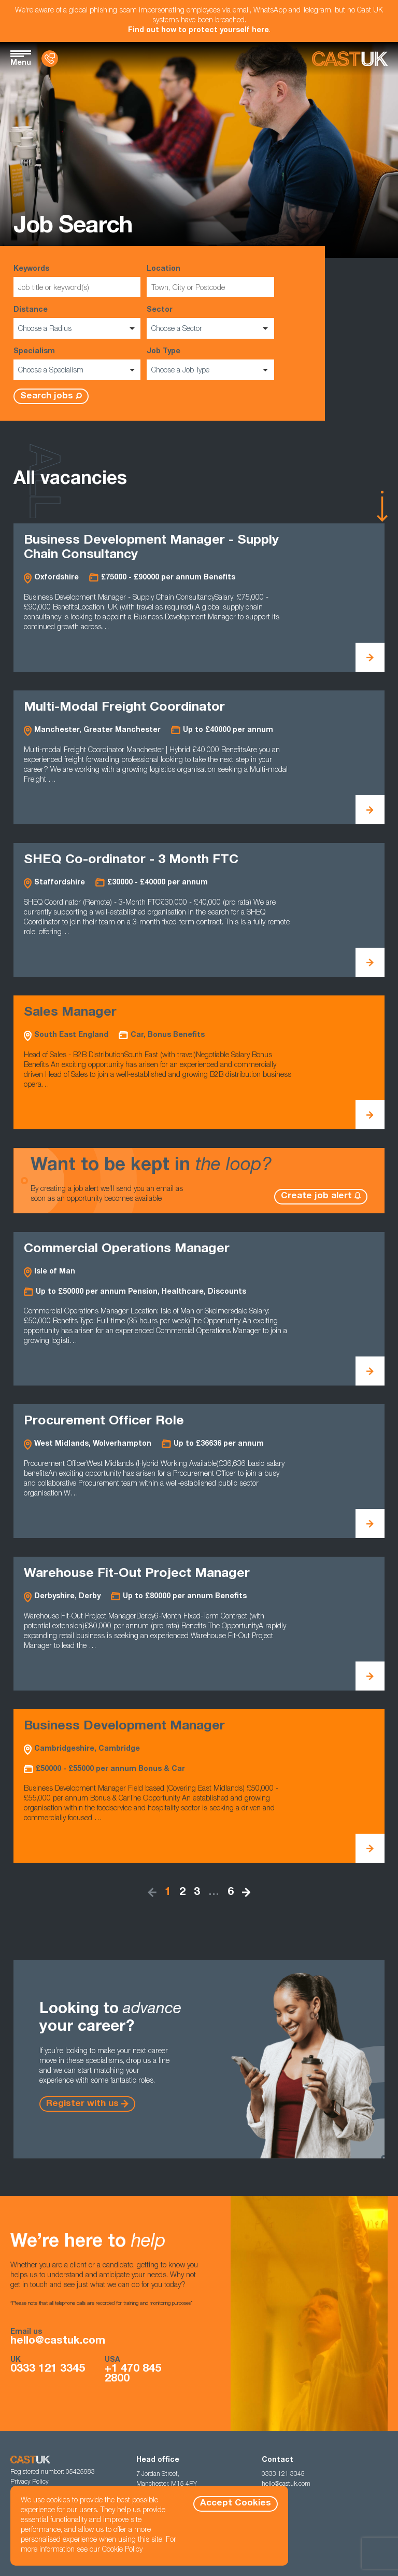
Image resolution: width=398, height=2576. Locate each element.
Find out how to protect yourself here (198, 30)
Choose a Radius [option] (45, 329)
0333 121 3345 (47, 2369)
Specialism (76, 364)
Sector (210, 323)
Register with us (82, 2104)
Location (210, 281)
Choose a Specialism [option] (50, 371)
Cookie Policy (122, 2550)
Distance (76, 323)
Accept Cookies (235, 2503)
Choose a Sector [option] (176, 329)
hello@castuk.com (57, 2341)
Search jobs (46, 396)
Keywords (76, 281)
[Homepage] (350, 58)
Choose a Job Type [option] (180, 371)
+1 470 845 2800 (133, 2374)
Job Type (210, 364)
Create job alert (316, 1196)
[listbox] (76, 328)
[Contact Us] (49, 58)
